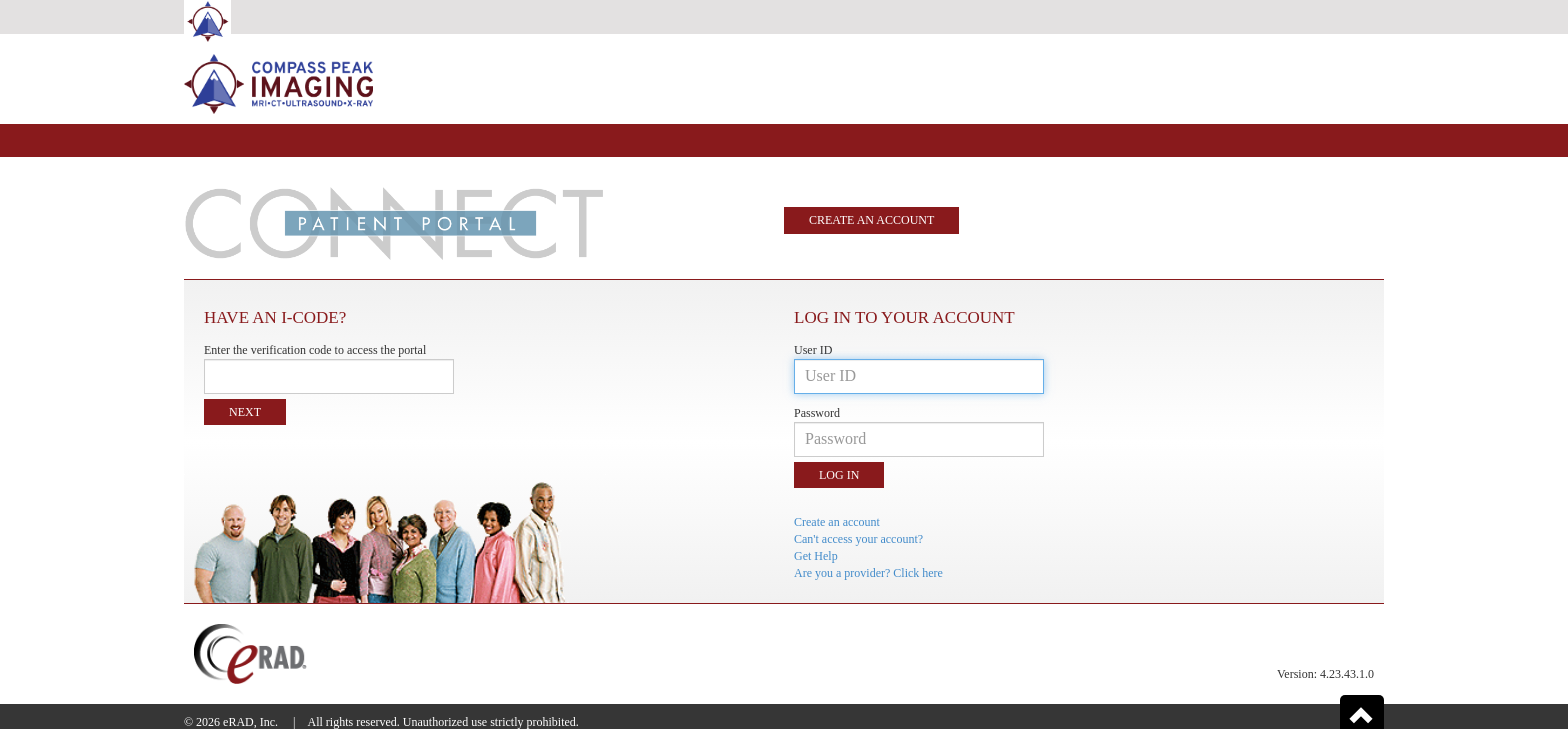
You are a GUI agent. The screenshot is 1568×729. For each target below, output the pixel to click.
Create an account (871, 220)
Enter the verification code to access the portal (315, 350)
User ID (813, 350)
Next (245, 412)
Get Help (816, 556)
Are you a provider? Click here (868, 573)
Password (817, 413)
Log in (839, 475)
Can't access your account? (858, 539)
